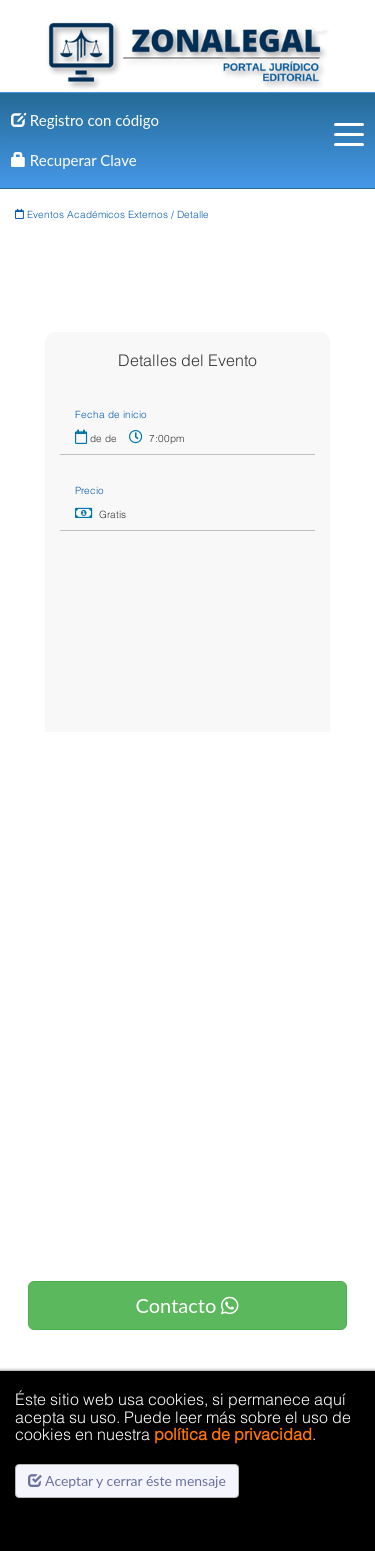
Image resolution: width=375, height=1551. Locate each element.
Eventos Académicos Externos (91, 214)
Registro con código (85, 120)
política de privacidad (233, 1434)
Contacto (188, 1305)
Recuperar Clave (74, 160)
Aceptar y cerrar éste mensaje (127, 1480)
